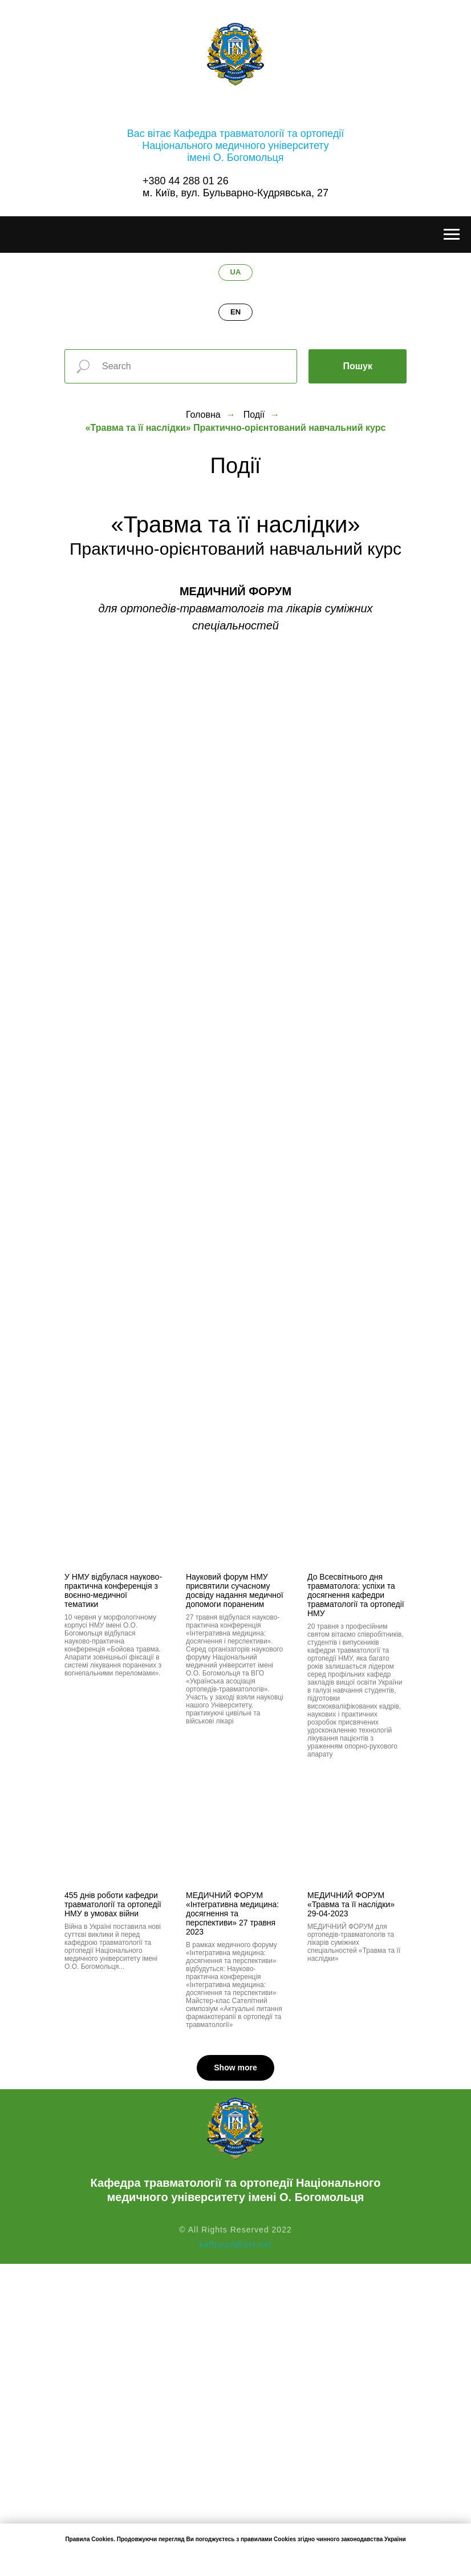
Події (254, 414)
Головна (203, 414)
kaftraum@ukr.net (236, 2244)
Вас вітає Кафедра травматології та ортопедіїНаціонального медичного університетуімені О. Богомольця (235, 145)
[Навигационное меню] (452, 234)
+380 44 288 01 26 (186, 181)
